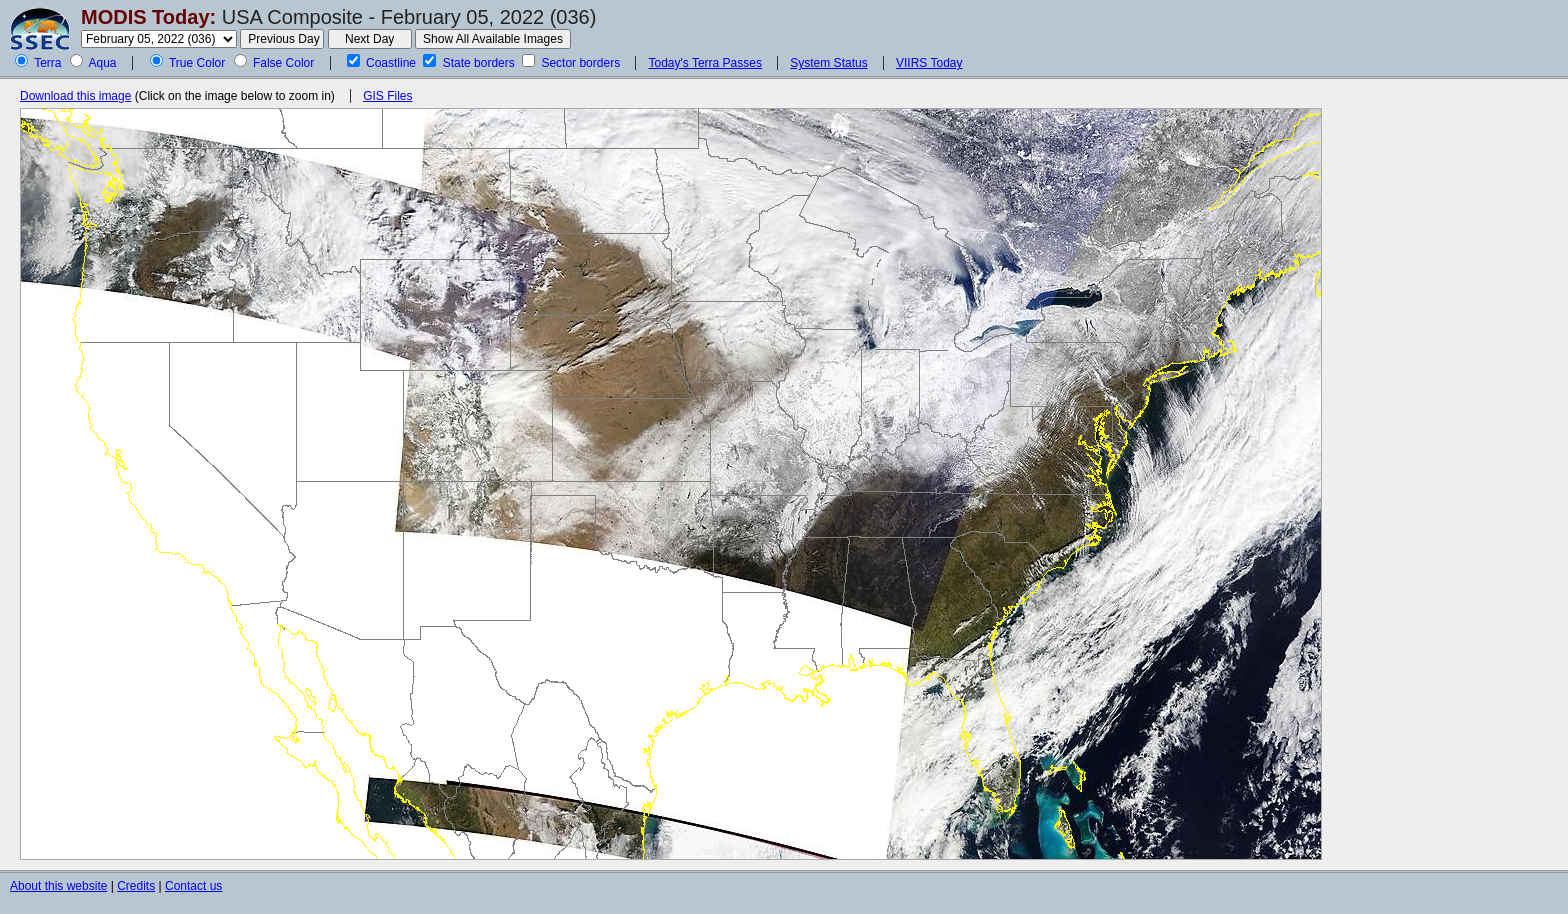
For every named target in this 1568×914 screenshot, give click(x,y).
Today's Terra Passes (704, 63)
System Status (828, 63)
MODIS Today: (148, 17)
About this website (58, 886)
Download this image (75, 96)
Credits (136, 886)
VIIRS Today (929, 63)
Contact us (193, 886)
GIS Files (387, 96)
